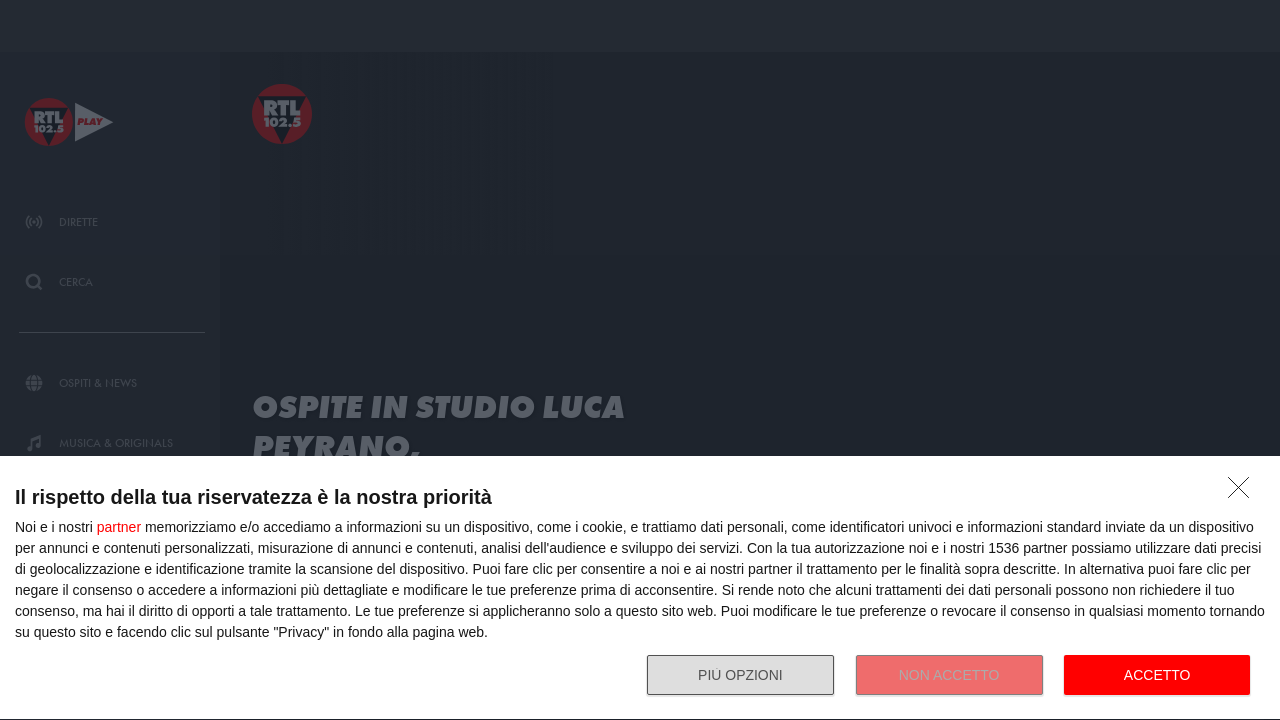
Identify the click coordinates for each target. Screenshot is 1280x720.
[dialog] (640, 588)
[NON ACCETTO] (1244, 493)
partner (119, 527)
